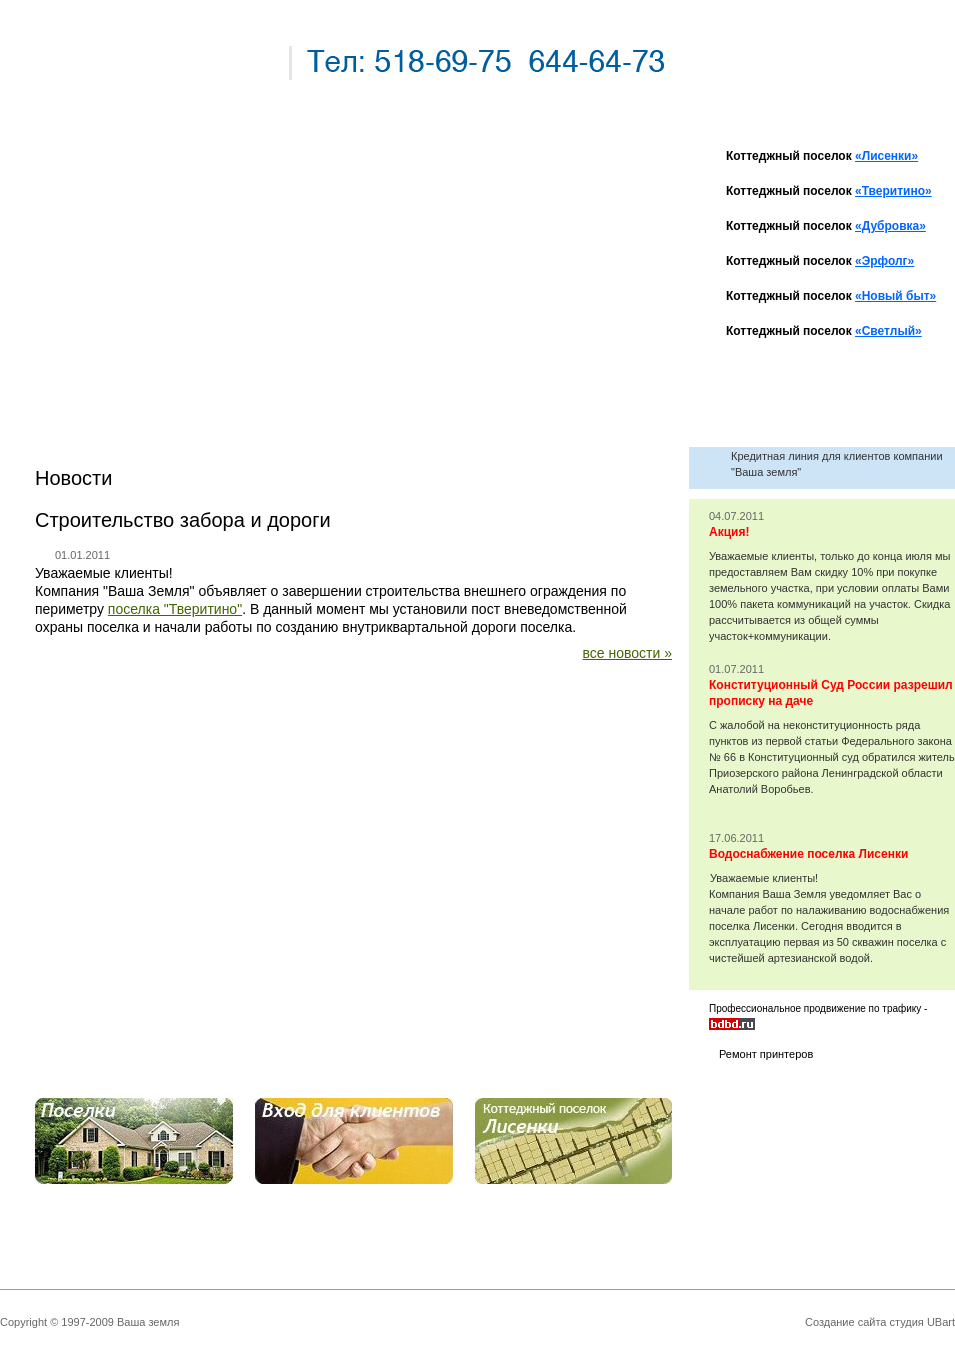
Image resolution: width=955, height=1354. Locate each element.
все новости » (627, 653)
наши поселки (124, 245)
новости (97, 211)
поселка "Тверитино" (175, 609)
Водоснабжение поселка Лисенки (808, 854)
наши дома (108, 279)
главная (94, 177)
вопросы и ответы (145, 313)
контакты (101, 347)
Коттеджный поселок (822, 156)
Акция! (729, 532)
